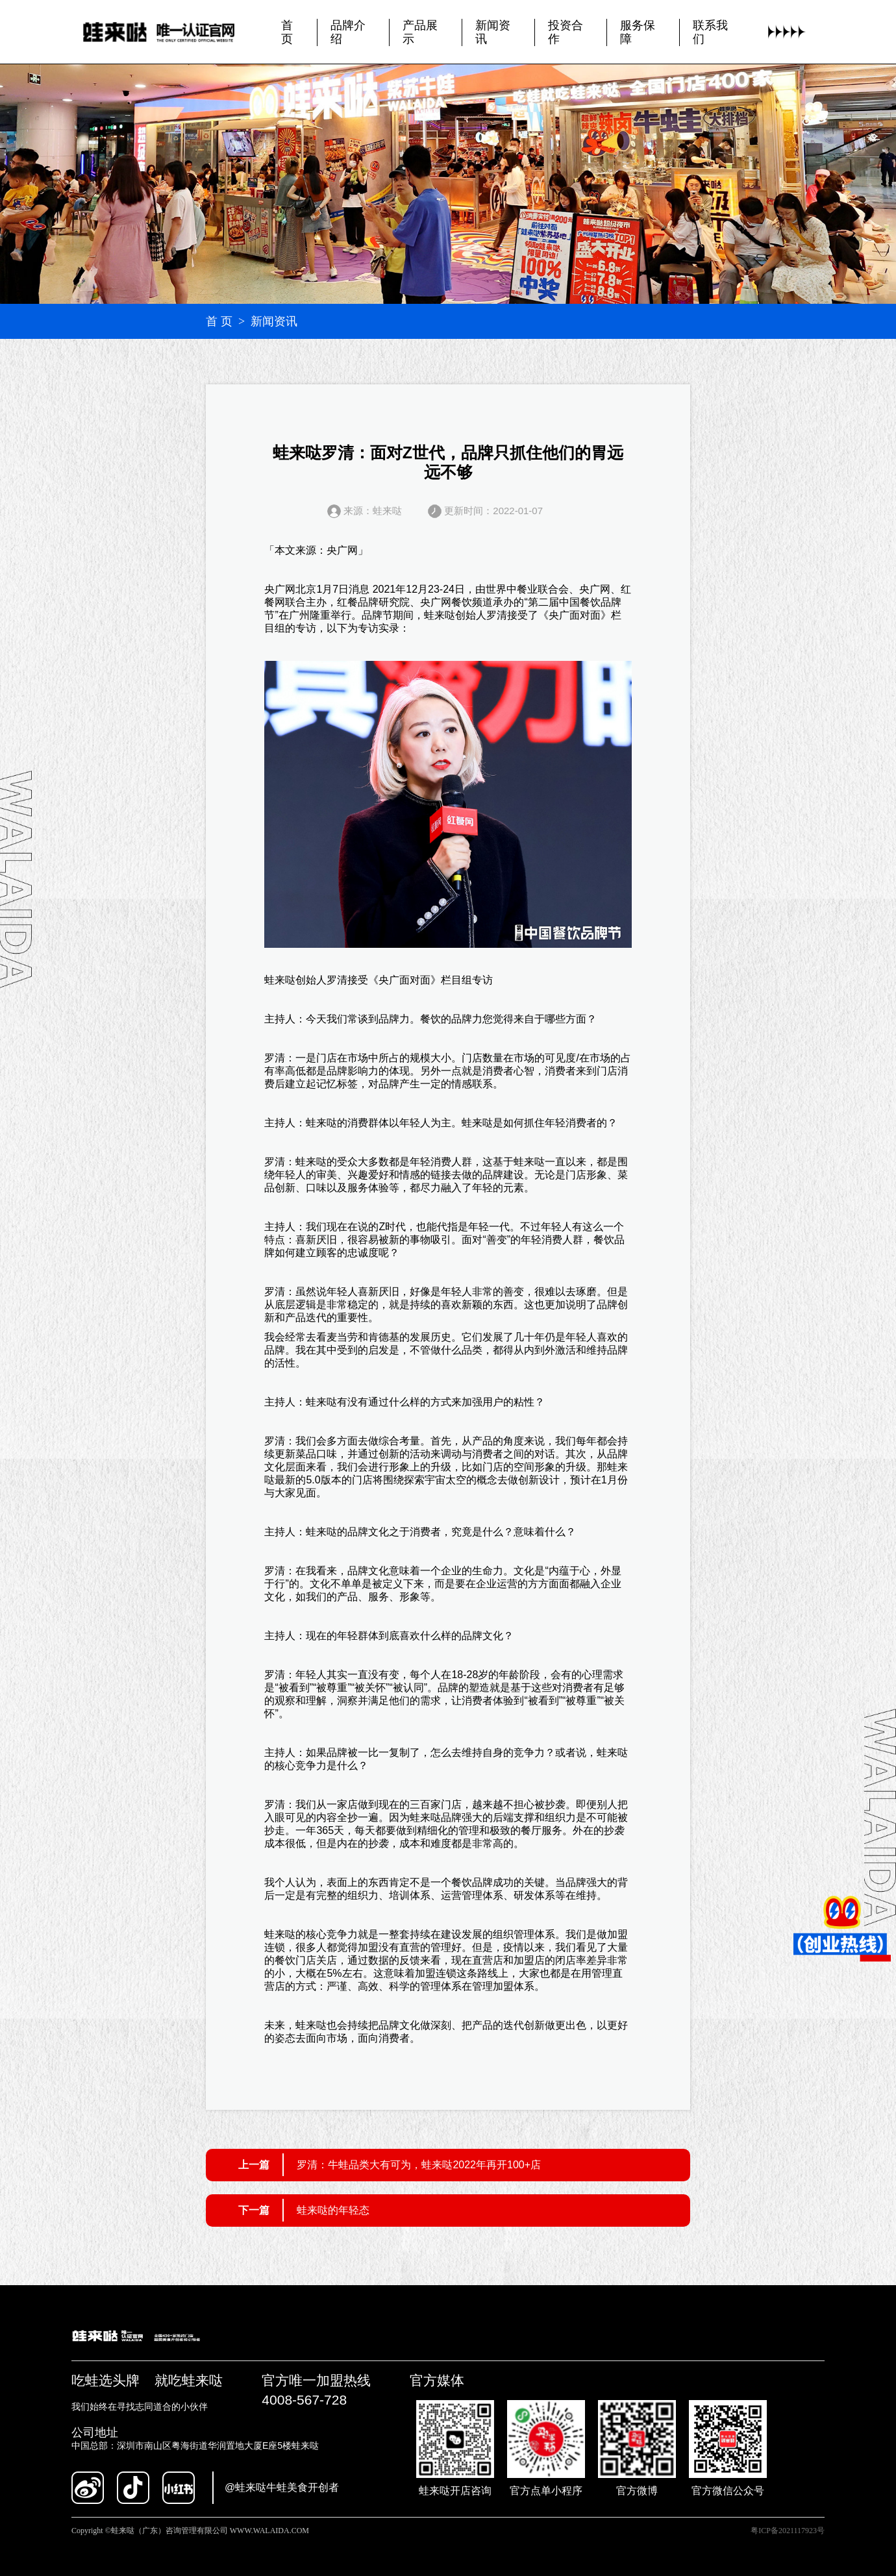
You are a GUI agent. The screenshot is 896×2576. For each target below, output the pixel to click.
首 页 (219, 321)
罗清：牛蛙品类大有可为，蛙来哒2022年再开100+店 (419, 2164)
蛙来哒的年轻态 (333, 2210)
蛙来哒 (439, 615)
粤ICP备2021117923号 (788, 2530)
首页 (287, 31)
